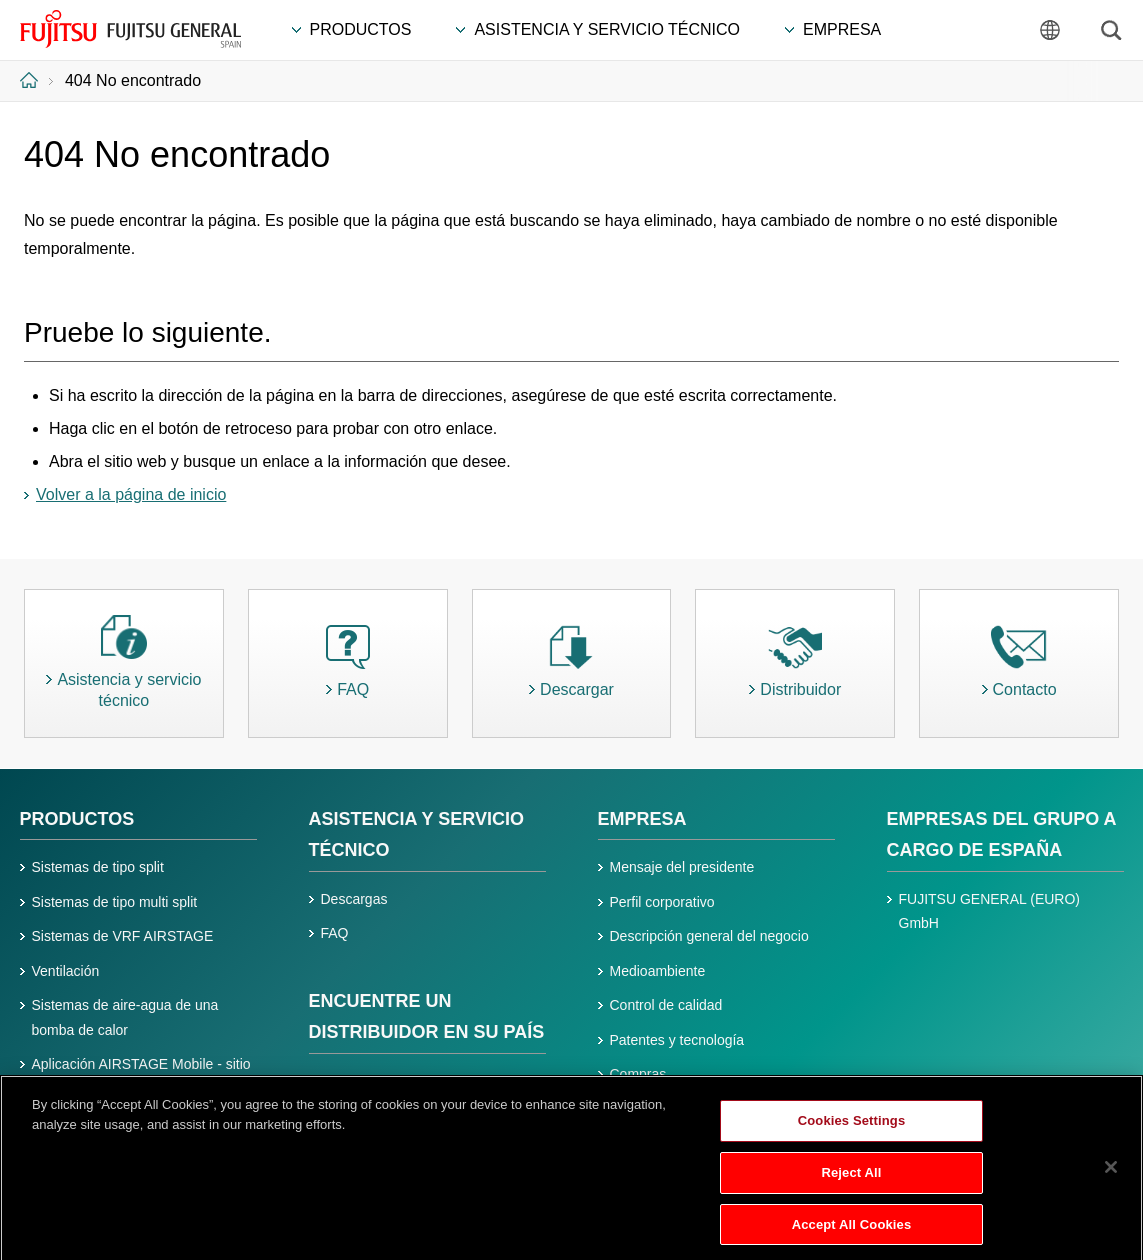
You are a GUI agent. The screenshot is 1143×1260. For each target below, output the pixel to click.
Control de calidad (666, 1005)
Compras (638, 1074)
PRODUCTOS (77, 819)
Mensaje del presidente (682, 867)
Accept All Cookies (852, 1230)
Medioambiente (658, 971)
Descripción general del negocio (709, 936)
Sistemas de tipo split (98, 867)
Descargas (354, 899)
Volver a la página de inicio (131, 494)
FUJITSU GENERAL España (130, 29)
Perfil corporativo (662, 902)
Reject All (851, 1178)
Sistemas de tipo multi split (115, 902)
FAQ (335, 933)
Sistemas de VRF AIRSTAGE (123, 936)
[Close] (1111, 1175)
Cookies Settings (852, 1127)
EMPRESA (642, 819)
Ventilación (66, 971)
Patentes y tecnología (677, 1040)
